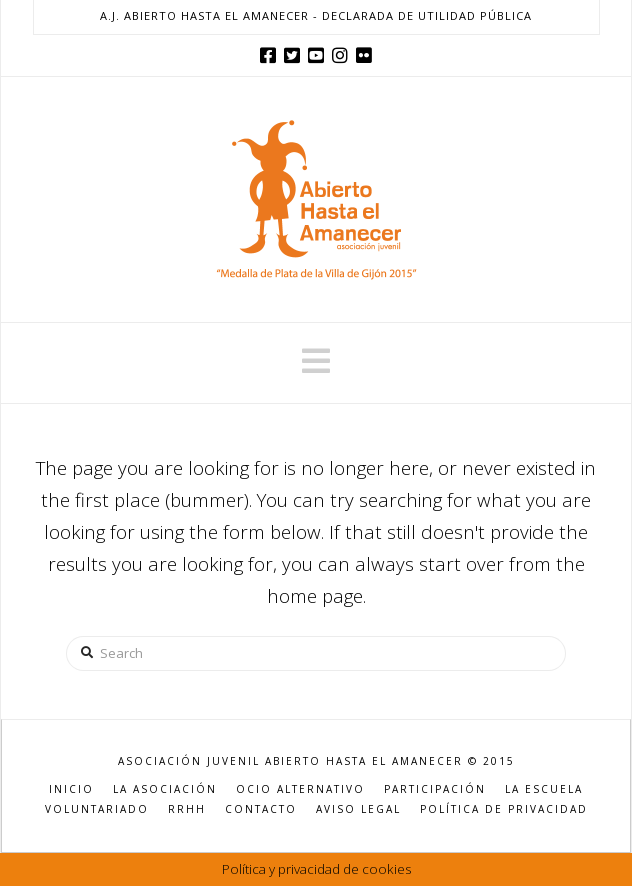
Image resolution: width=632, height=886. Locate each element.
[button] (316, 361)
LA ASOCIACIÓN (165, 789)
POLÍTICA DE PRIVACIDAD (504, 809)
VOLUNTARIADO (97, 809)
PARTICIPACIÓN (435, 789)
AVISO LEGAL (358, 809)
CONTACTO (261, 809)
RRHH (187, 809)
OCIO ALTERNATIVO (300, 789)
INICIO (71, 789)
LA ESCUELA (544, 789)
